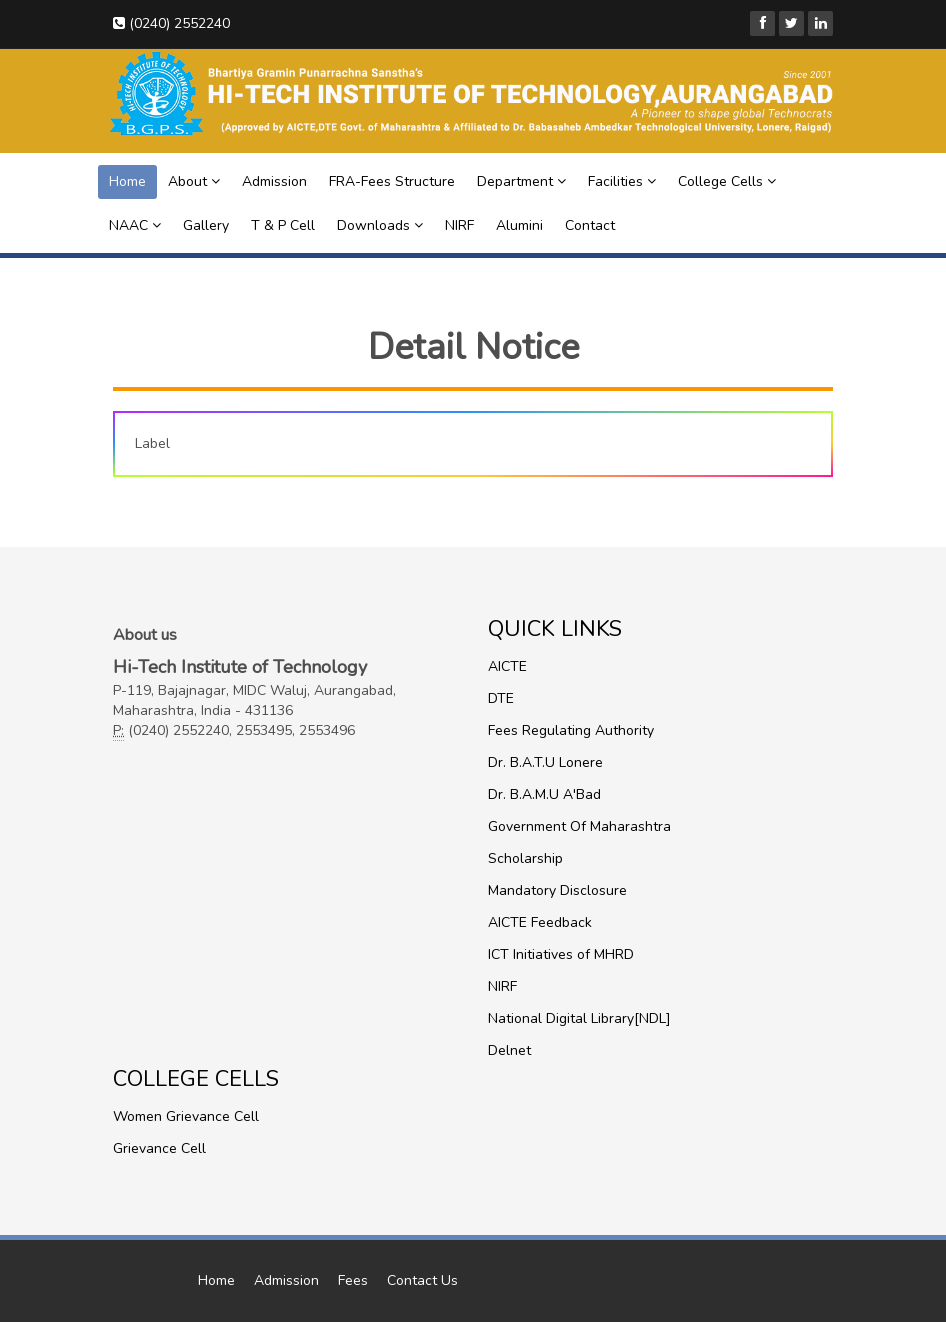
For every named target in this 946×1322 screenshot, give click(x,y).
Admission (274, 181)
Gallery (206, 225)
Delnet (509, 1050)
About (194, 181)
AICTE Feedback (540, 922)
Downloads (380, 225)
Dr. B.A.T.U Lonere (545, 762)
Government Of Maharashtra (579, 826)
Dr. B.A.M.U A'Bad (544, 794)
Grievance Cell (159, 1148)
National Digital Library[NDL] (579, 1018)
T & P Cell (283, 225)
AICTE (507, 666)
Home (127, 181)
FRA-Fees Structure (392, 181)
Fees (353, 1280)
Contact (590, 225)
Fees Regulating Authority (571, 730)
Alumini (519, 225)
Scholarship (525, 858)
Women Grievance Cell (186, 1116)
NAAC (135, 225)
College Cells (727, 181)
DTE (501, 698)
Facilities (622, 181)
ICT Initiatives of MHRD (561, 954)
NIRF (459, 225)
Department (521, 181)
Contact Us (422, 1280)
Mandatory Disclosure (557, 890)
